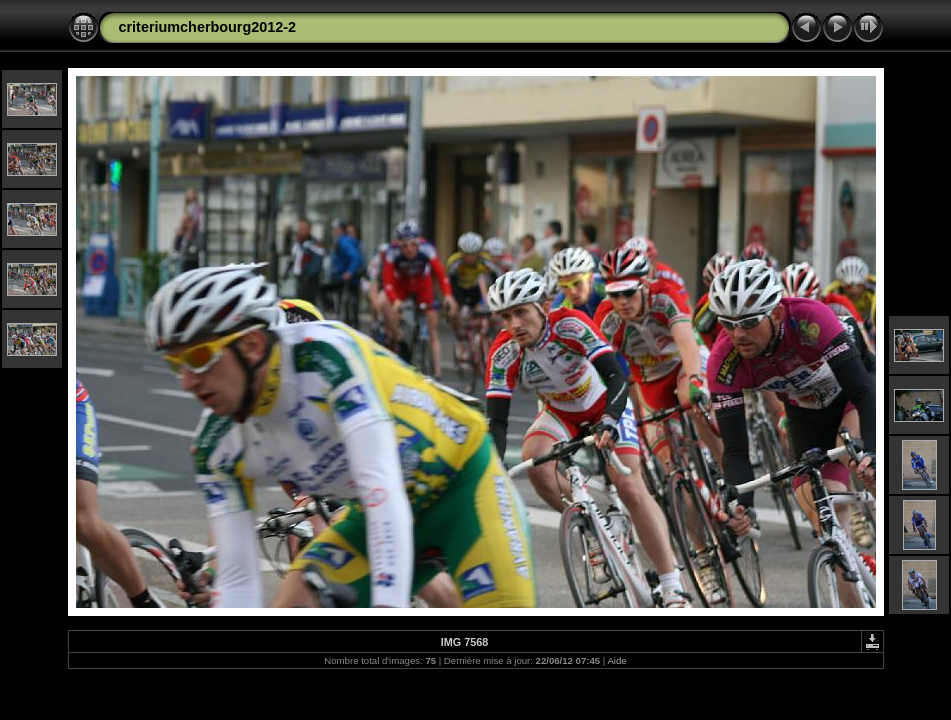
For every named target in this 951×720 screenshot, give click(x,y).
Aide (616, 660)
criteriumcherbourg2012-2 (208, 27)
